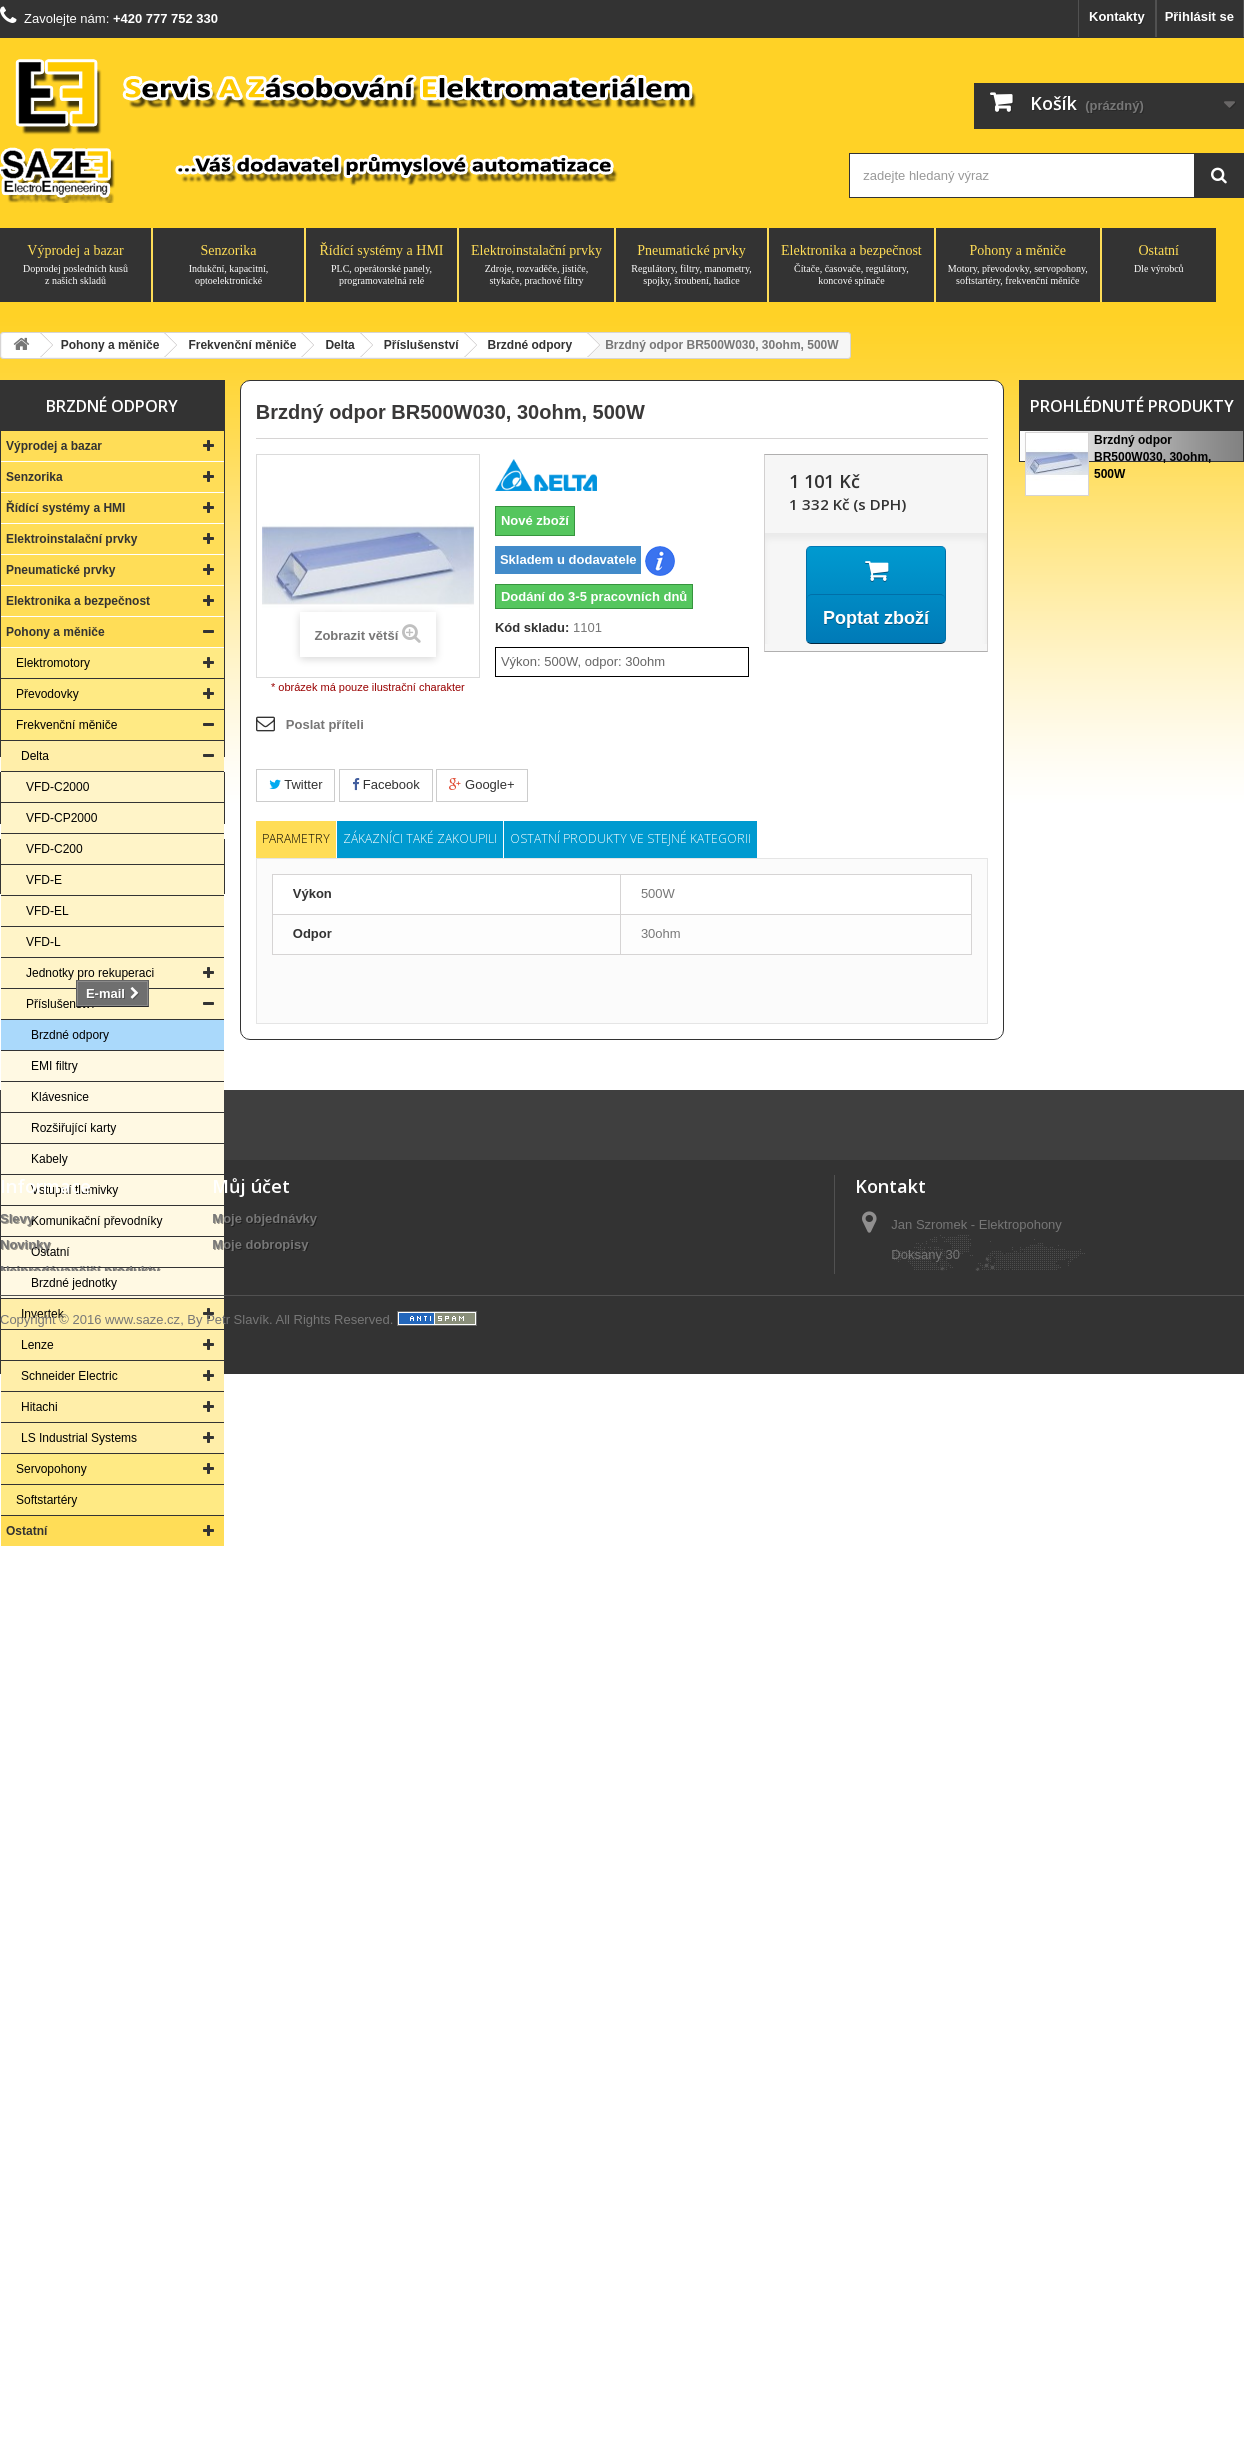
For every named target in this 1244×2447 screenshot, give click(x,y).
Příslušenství (60, 1004)
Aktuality (27, 2320)
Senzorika (228, 265)
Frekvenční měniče (66, 725)
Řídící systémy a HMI (381, 265)
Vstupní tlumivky (74, 1190)
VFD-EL (47, 911)
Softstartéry (46, 1500)
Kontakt (112, 1794)
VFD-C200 (54, 849)
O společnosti (43, 2242)
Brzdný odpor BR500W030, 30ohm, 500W (1152, 461)
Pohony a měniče (1018, 265)
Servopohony (51, 1469)
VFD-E (44, 880)
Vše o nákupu (42, 2268)
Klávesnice (60, 1097)
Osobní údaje (253, 2216)
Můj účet (251, 2106)
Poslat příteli (325, 724)
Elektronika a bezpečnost (851, 265)
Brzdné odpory (70, 1035)
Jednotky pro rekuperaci (90, 973)
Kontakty (1117, 16)
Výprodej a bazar (75, 265)
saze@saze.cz (977, 2317)
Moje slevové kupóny (277, 2242)
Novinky (25, 2164)
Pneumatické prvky (691, 265)
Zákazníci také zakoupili (420, 838)
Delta (35, 756)
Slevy (17, 2138)
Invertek (42, 1314)
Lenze (37, 1345)
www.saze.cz (142, 2394)
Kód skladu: (532, 627)
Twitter (296, 784)
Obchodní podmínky (63, 2294)
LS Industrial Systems (79, 1438)
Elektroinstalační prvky (536, 265)
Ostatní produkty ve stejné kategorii (630, 838)
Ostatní (1159, 259)
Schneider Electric (69, 1376)
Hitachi (39, 1407)
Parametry (296, 838)
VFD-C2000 (57, 787)
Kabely (49, 1159)
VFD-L (43, 942)
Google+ (481, 784)
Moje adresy (249, 2190)
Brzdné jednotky (74, 1283)
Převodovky (47, 694)
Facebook (386, 784)
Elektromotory (53, 663)
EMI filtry (54, 1066)
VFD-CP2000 (61, 818)
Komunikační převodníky (96, 1221)
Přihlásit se (1199, 16)
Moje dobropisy (260, 2164)
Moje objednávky (264, 2138)
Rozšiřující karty (73, 1128)
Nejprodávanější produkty (80, 2190)
